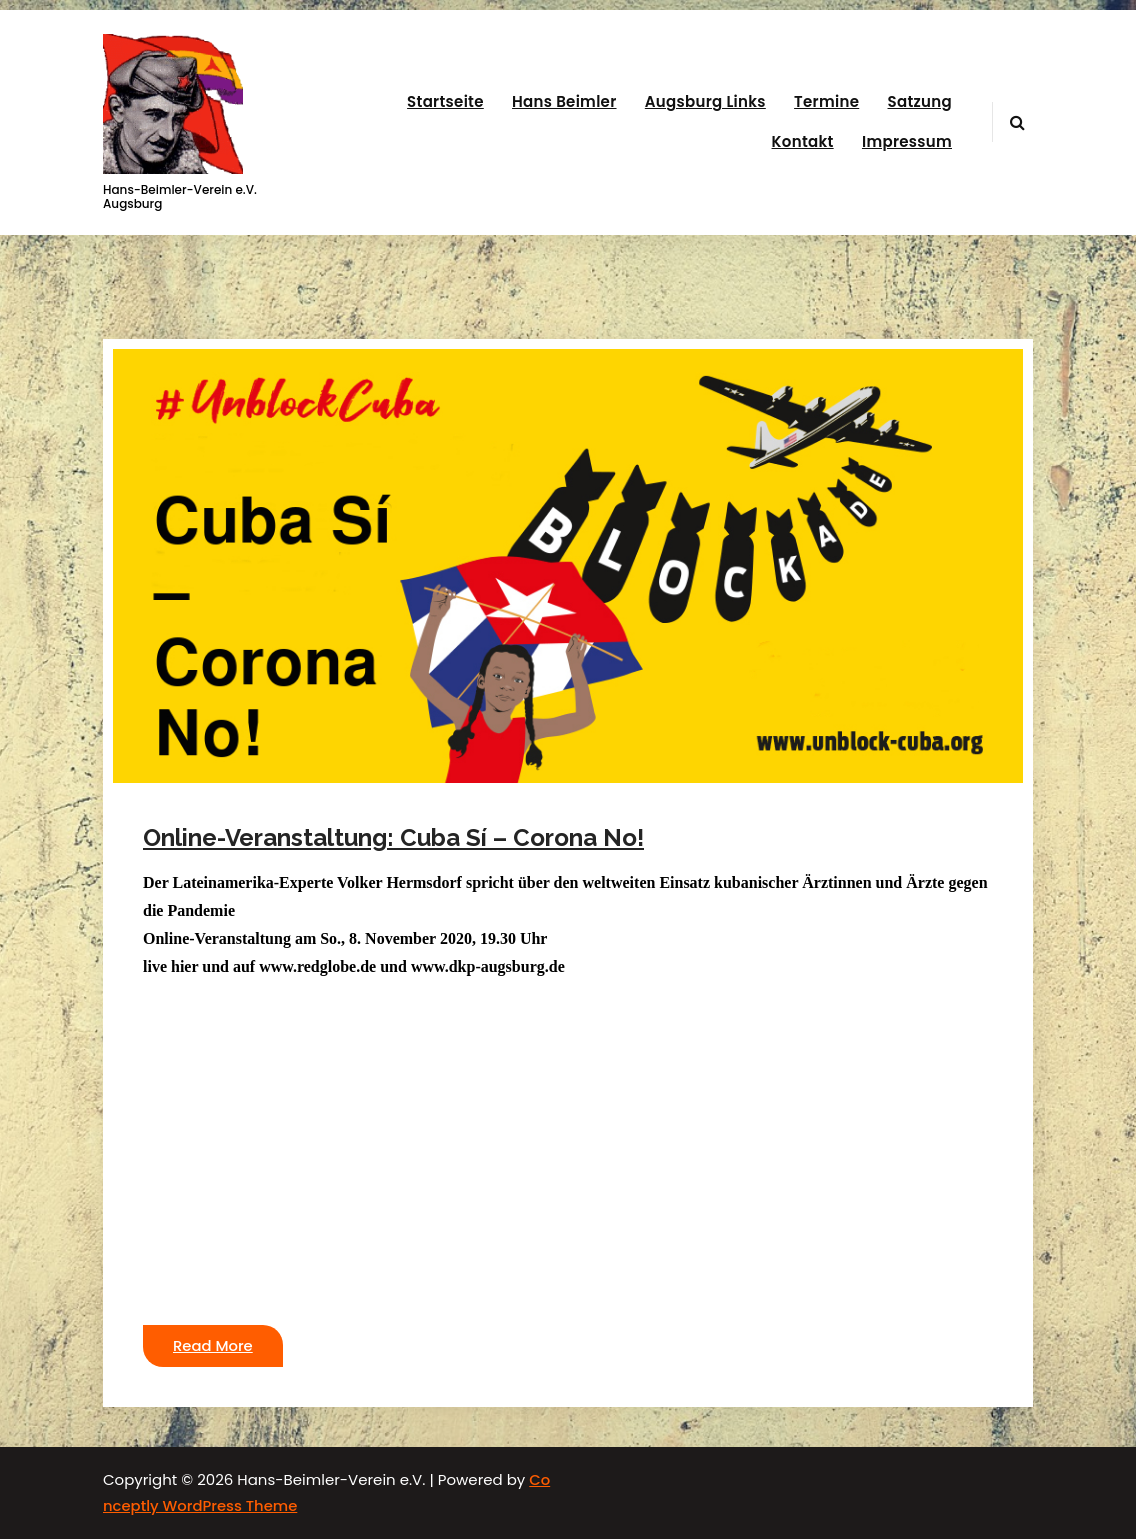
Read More (213, 1345)
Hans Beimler (564, 101)
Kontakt (803, 141)
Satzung (920, 101)
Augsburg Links (705, 101)
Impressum (907, 141)
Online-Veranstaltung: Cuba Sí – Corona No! (393, 837)
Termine (826, 101)
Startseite (445, 101)
